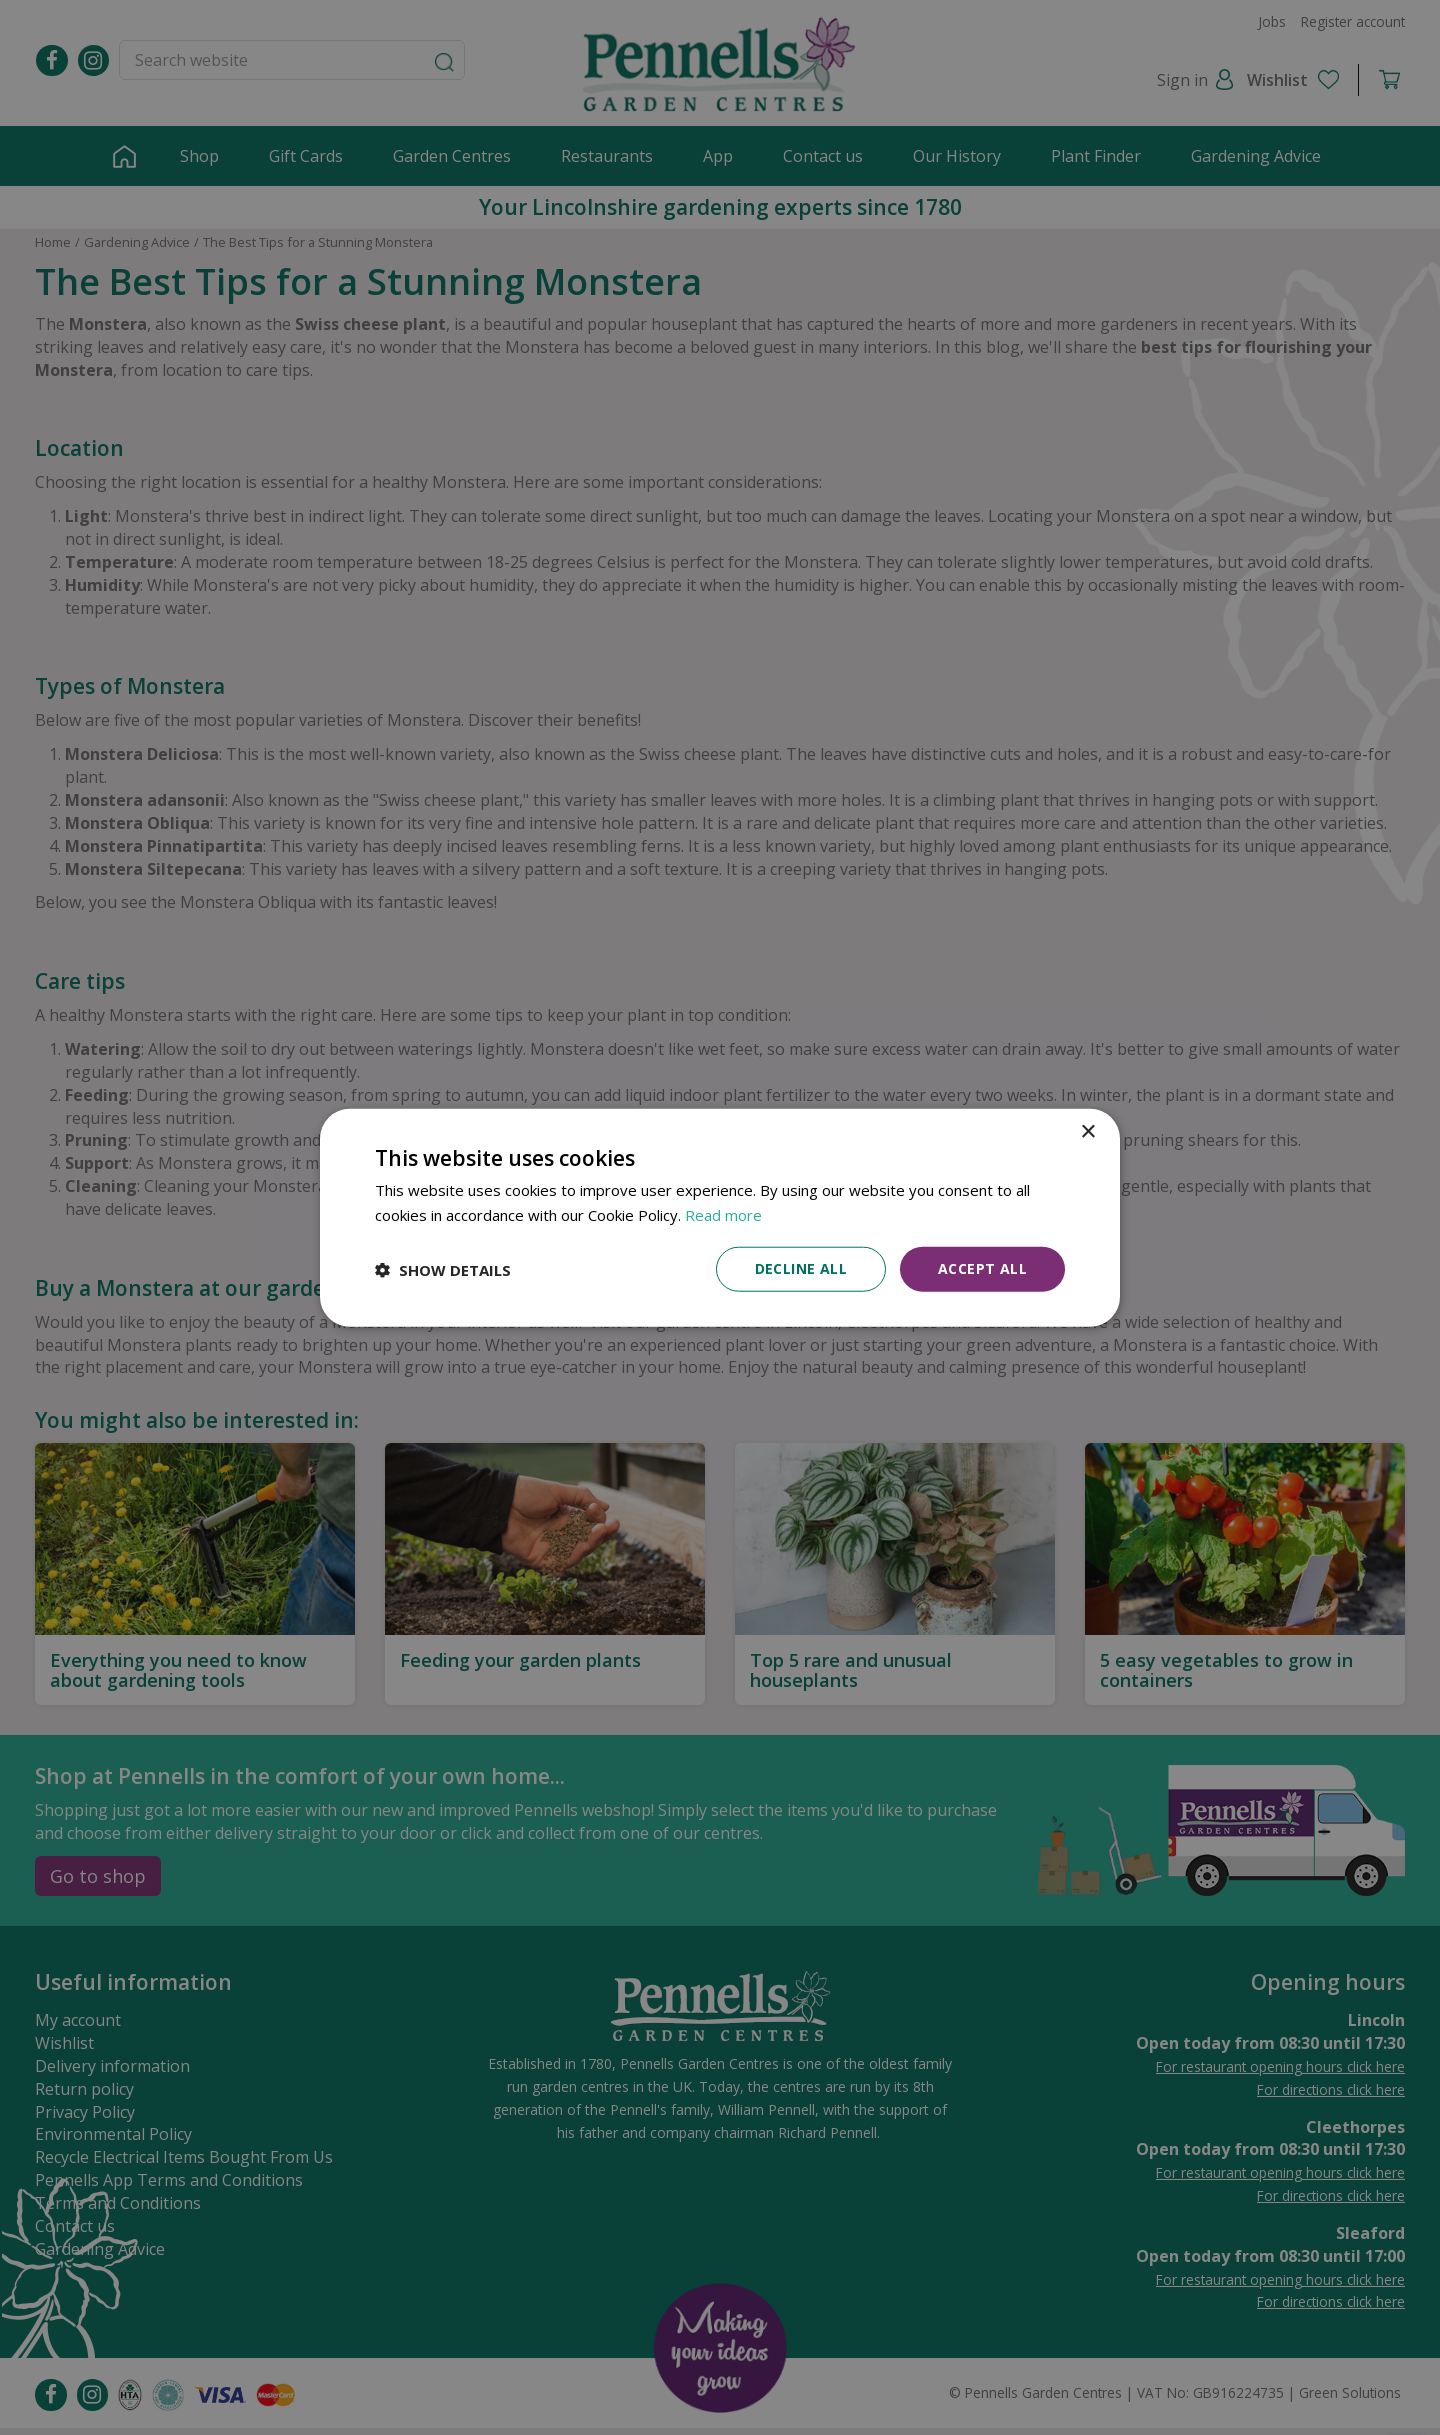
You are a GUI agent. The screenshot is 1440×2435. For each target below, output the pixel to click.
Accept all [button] (982, 1268)
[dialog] (720, 1217)
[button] (443, 1269)
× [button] (1087, 1131)
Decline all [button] (801, 1268)
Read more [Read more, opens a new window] (723, 1214)
